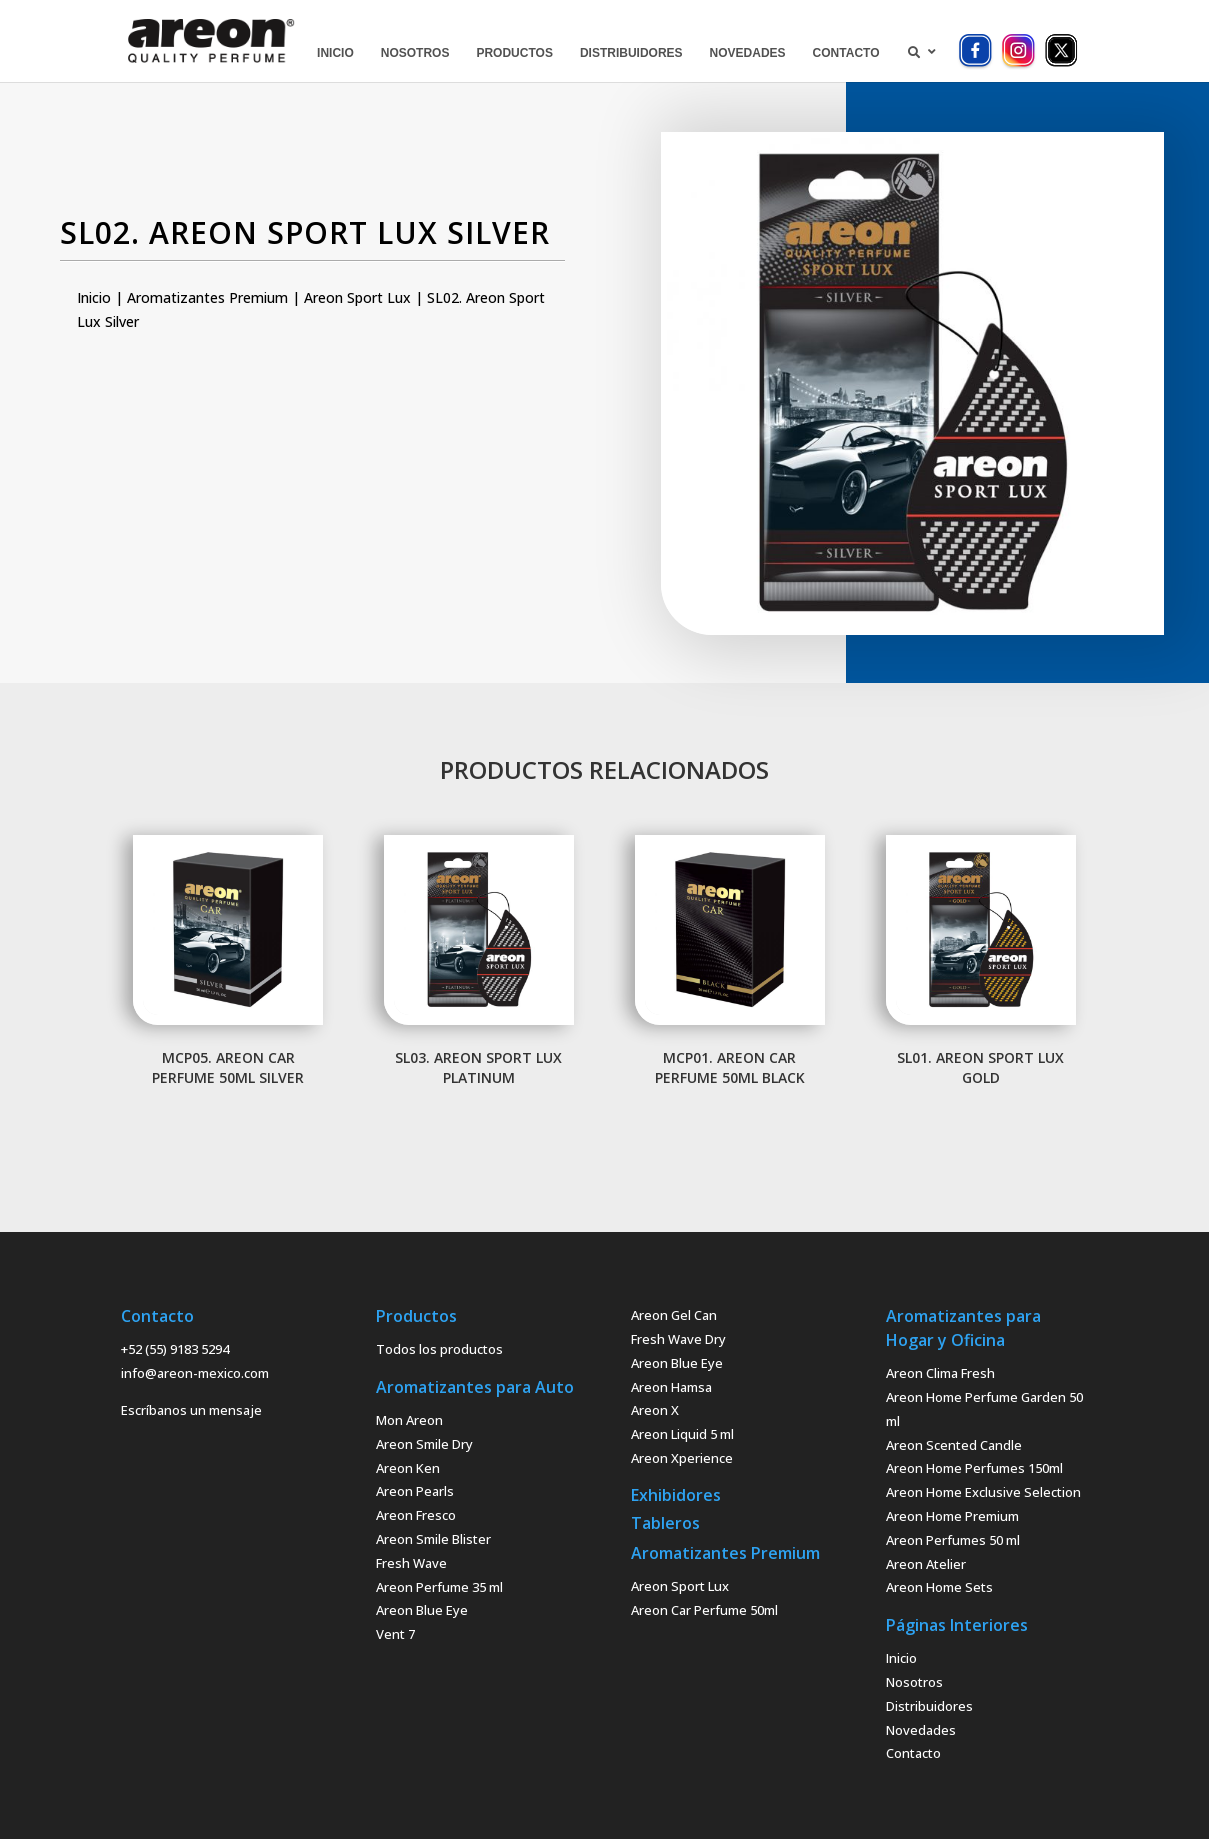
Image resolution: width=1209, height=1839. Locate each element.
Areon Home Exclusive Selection (983, 1492)
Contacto (913, 1753)
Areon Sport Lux (357, 297)
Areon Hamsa (671, 1387)
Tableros (665, 1523)
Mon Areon (409, 1420)
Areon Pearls (415, 1491)
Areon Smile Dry (424, 1444)
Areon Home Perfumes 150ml (974, 1468)
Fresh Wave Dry (678, 1339)
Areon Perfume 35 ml (439, 1587)
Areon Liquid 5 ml (682, 1434)
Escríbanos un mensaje (191, 1410)
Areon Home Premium (952, 1516)
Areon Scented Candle (954, 1445)
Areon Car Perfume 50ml (704, 1610)
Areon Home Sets (939, 1587)
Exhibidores (676, 1495)
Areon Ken (408, 1468)
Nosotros (914, 1682)
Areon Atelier (926, 1564)
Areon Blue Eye (422, 1610)
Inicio (94, 297)
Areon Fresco (416, 1515)
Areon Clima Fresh (940, 1373)
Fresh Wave (411, 1563)
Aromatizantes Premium (207, 297)
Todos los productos (439, 1349)
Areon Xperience (682, 1458)
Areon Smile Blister (433, 1539)
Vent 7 (395, 1634)
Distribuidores (929, 1706)
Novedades (921, 1730)
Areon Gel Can (674, 1315)
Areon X (655, 1410)
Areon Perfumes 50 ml (953, 1540)
